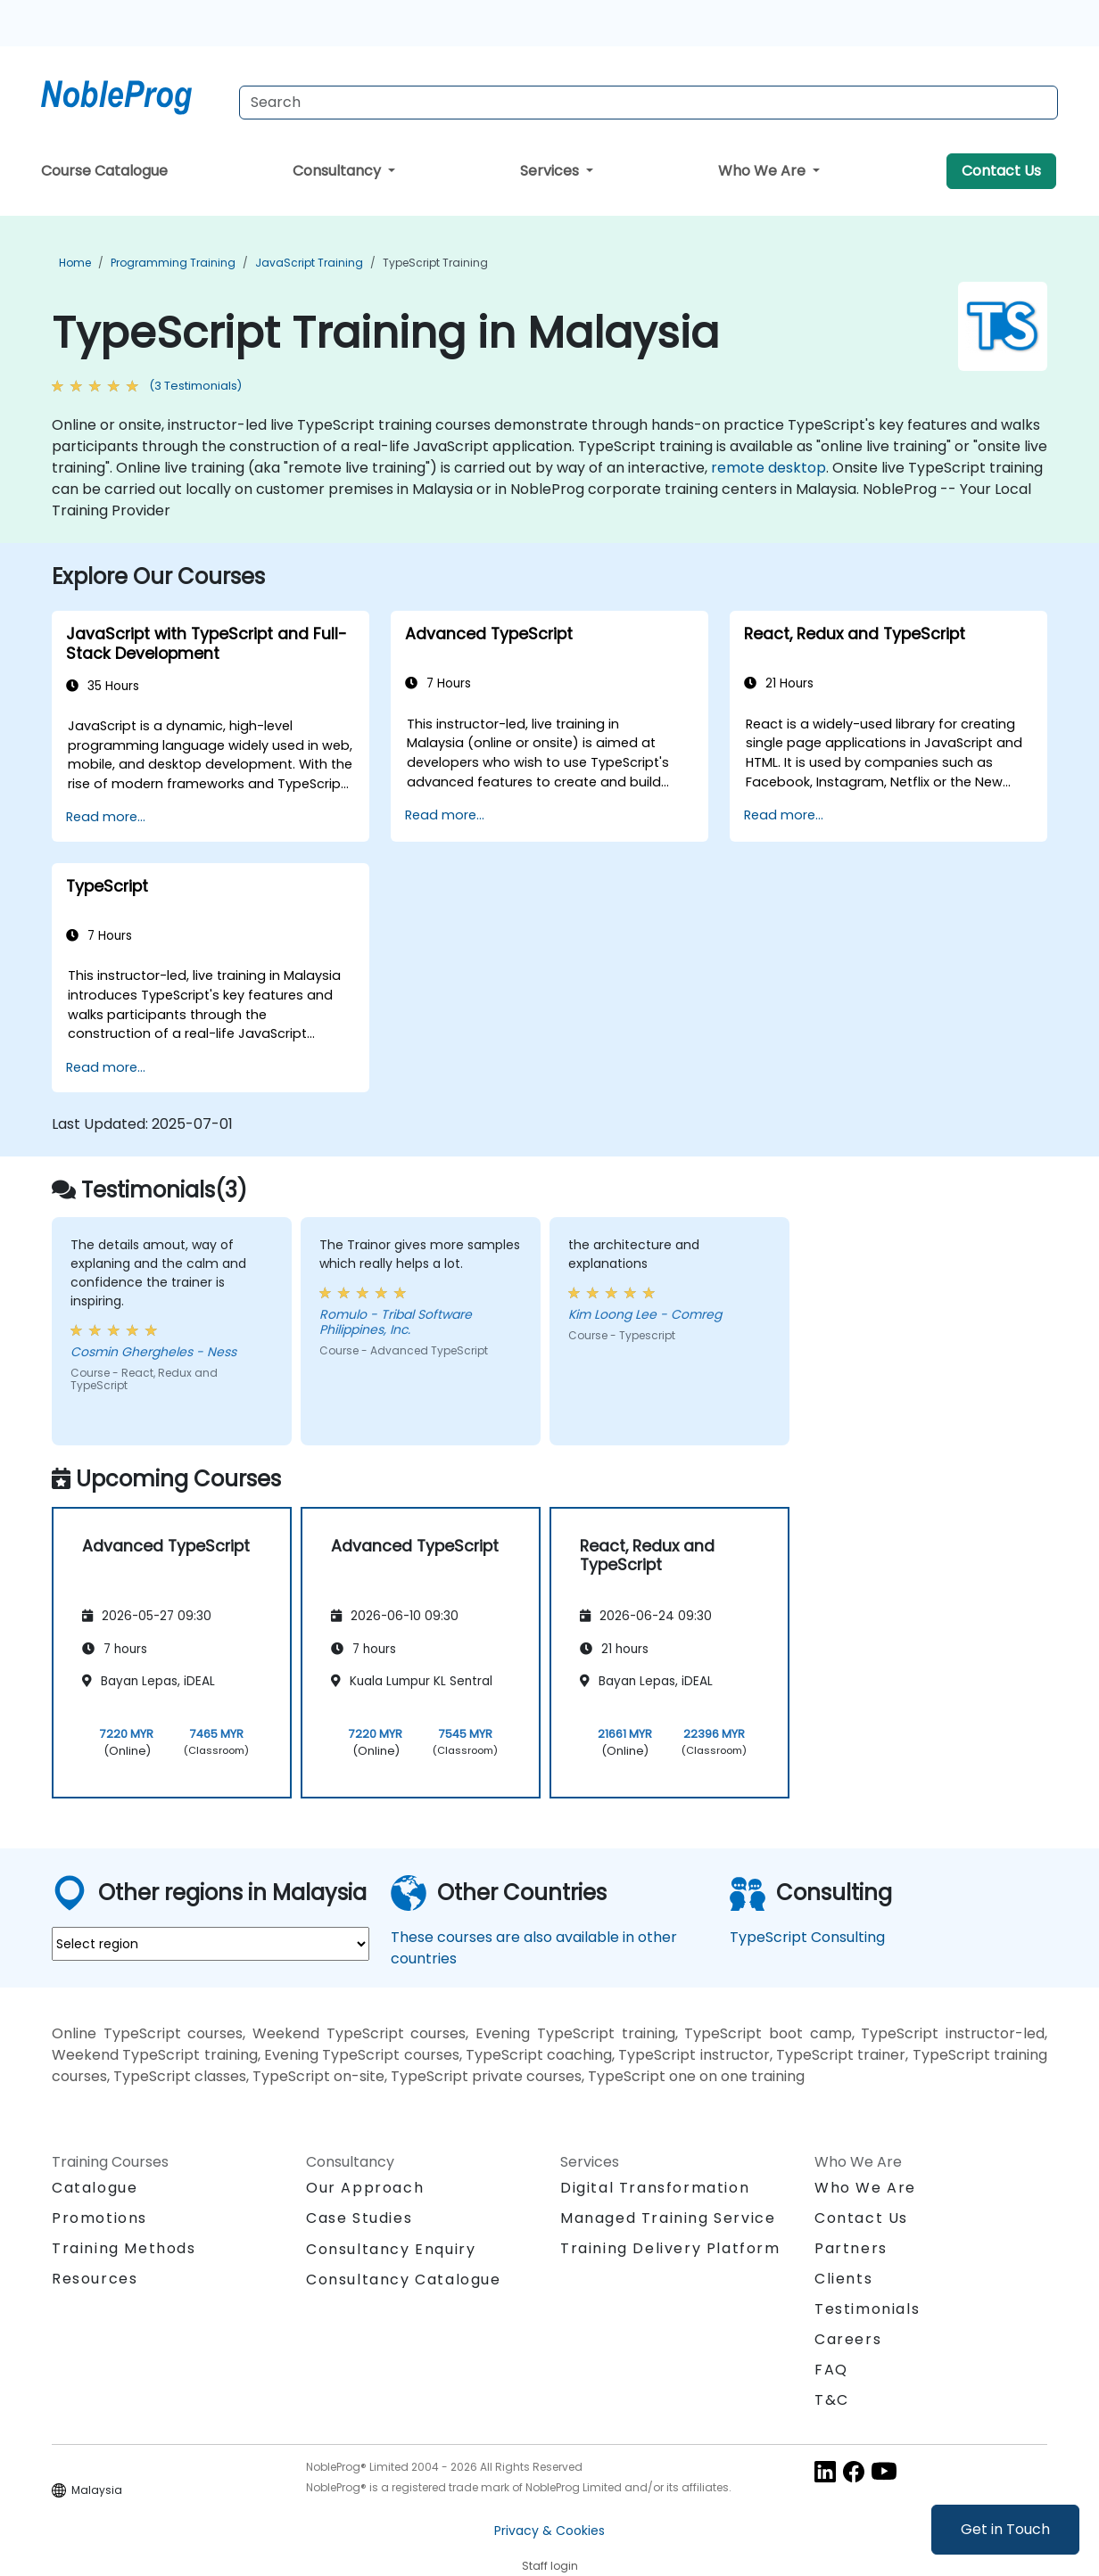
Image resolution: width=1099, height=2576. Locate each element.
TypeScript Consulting (807, 1937)
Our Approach (365, 2187)
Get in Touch (1005, 2529)
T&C (831, 2400)
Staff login (550, 2565)
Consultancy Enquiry (390, 2250)
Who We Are (763, 170)
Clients (843, 2278)
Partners (851, 2248)
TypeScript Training (435, 262)
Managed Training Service (667, 2218)
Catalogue (94, 2187)
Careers (847, 2339)
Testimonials (867, 2309)
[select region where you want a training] (210, 1944)
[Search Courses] (648, 102)
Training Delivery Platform (670, 2248)
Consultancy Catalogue (403, 2279)
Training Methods (124, 2248)
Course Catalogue (104, 170)
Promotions (99, 2218)
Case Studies (359, 2218)
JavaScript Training (309, 262)
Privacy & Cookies (549, 2530)
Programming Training (173, 262)
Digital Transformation (654, 2187)
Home (75, 262)
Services (551, 170)
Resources (94, 2278)
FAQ (831, 2369)
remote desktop (768, 467)
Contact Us (1001, 170)
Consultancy (338, 170)
